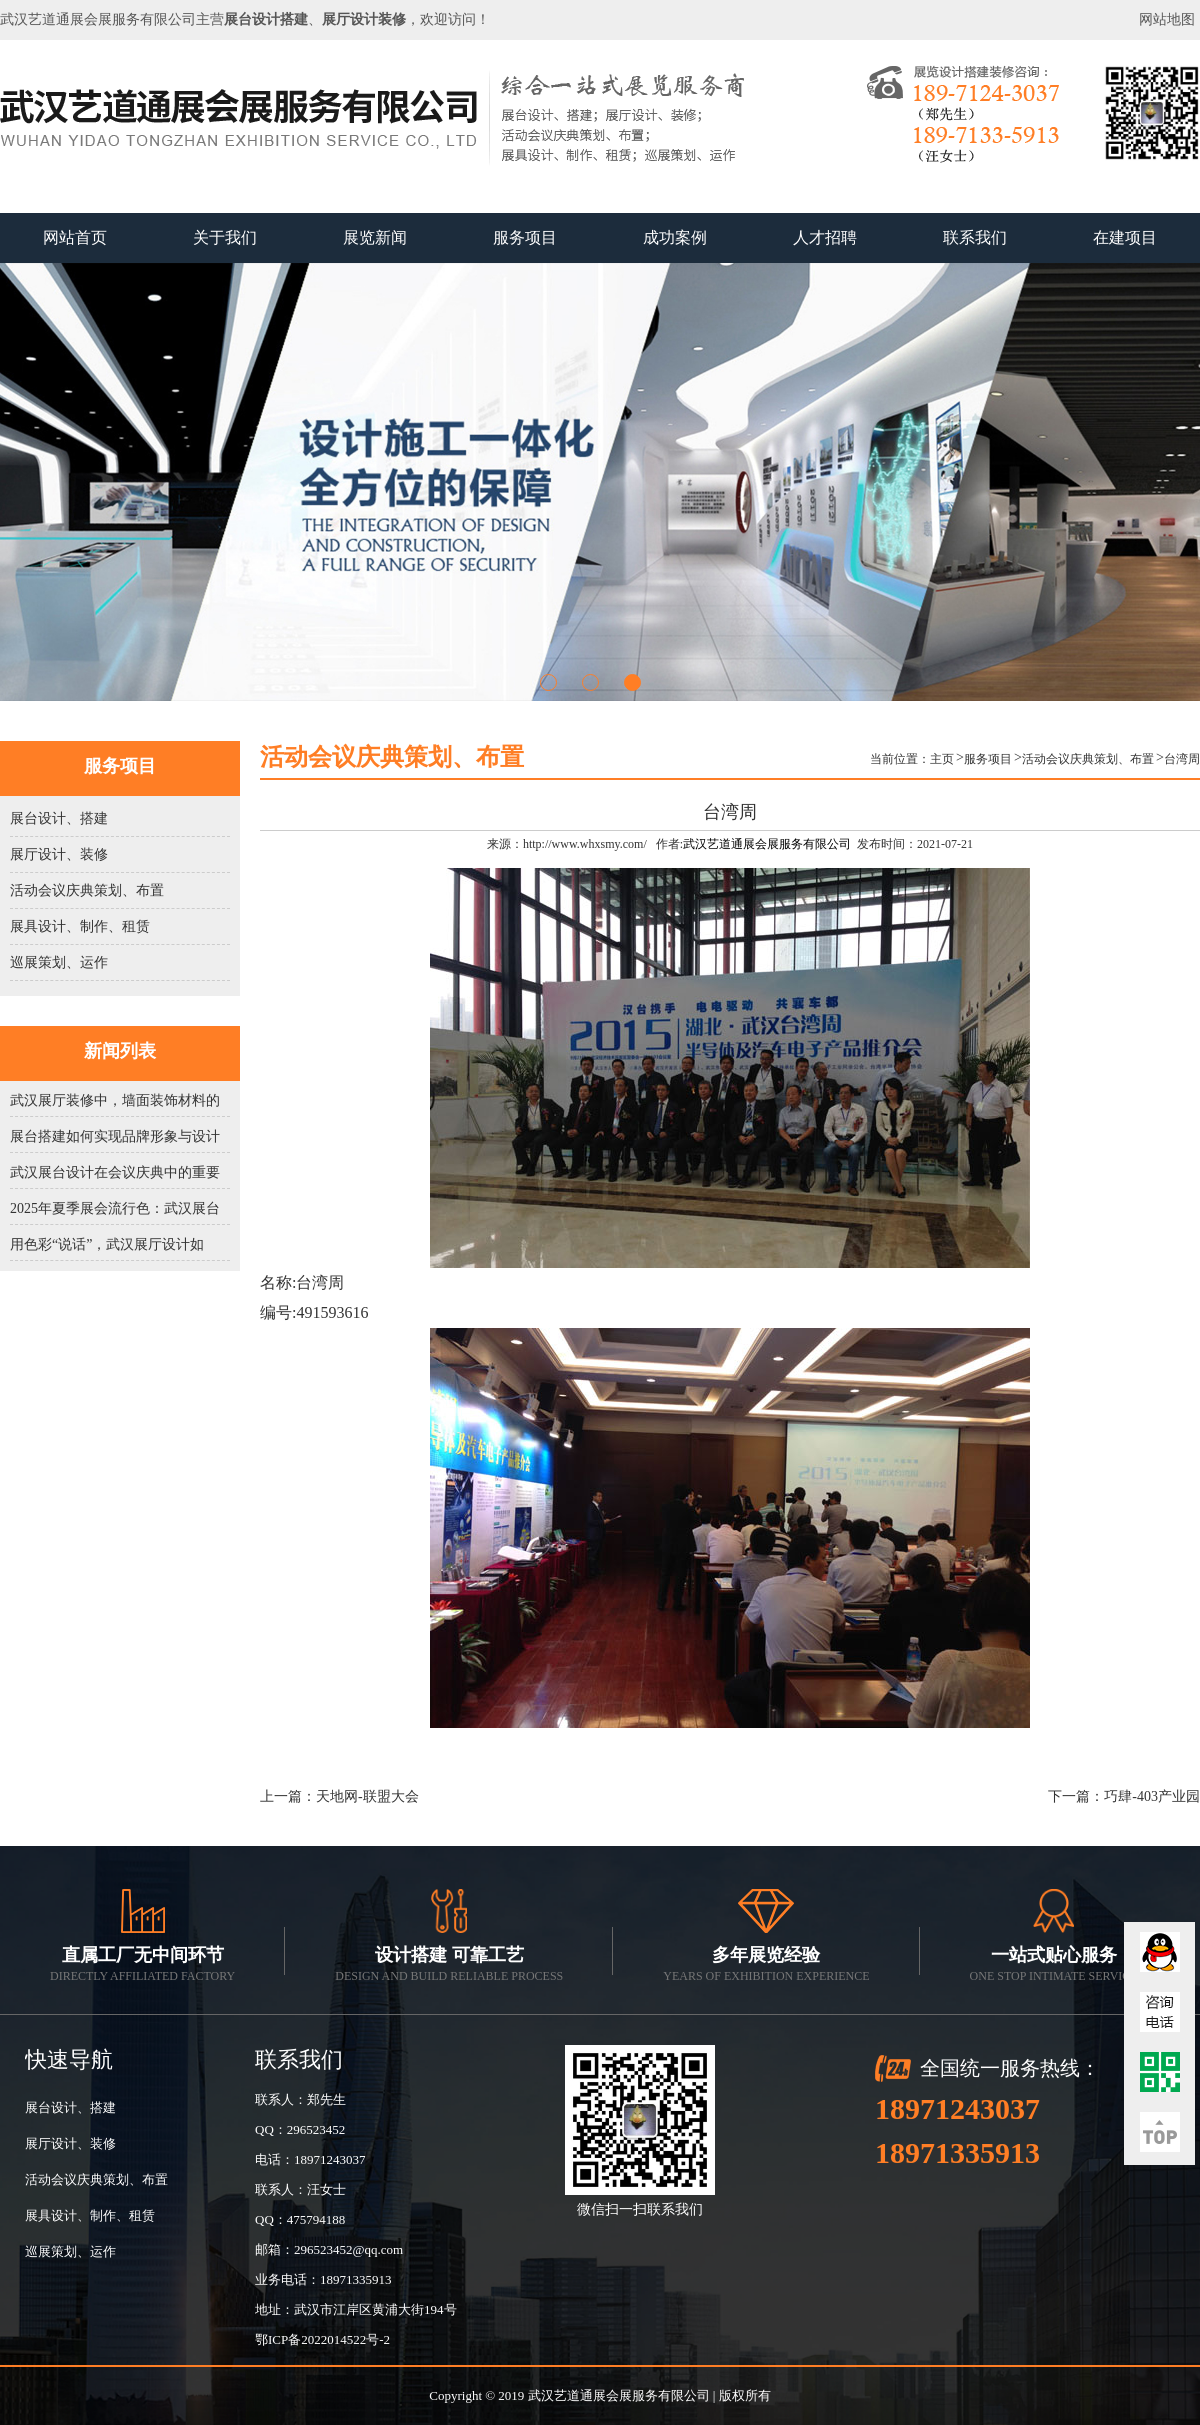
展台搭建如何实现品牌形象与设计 (115, 1136)
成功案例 (675, 237)
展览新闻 (375, 237)
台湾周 (1182, 759)
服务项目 (525, 237)
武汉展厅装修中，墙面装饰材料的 (115, 1100)
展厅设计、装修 (59, 854)
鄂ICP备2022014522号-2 (322, 2339)
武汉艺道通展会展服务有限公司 (767, 844)
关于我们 (225, 237)
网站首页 (75, 237)
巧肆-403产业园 (1152, 1796)
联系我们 (975, 237)
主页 (942, 759)
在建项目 (1125, 237)
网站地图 (1167, 19)
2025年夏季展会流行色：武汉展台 (115, 1208)
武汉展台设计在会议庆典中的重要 (115, 1172)
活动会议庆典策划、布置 (87, 890)
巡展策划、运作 (59, 962)
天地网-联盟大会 (367, 1796)
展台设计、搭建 (59, 818)
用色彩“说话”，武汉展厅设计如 (107, 1244)
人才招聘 (825, 237)
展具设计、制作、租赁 (80, 926)
